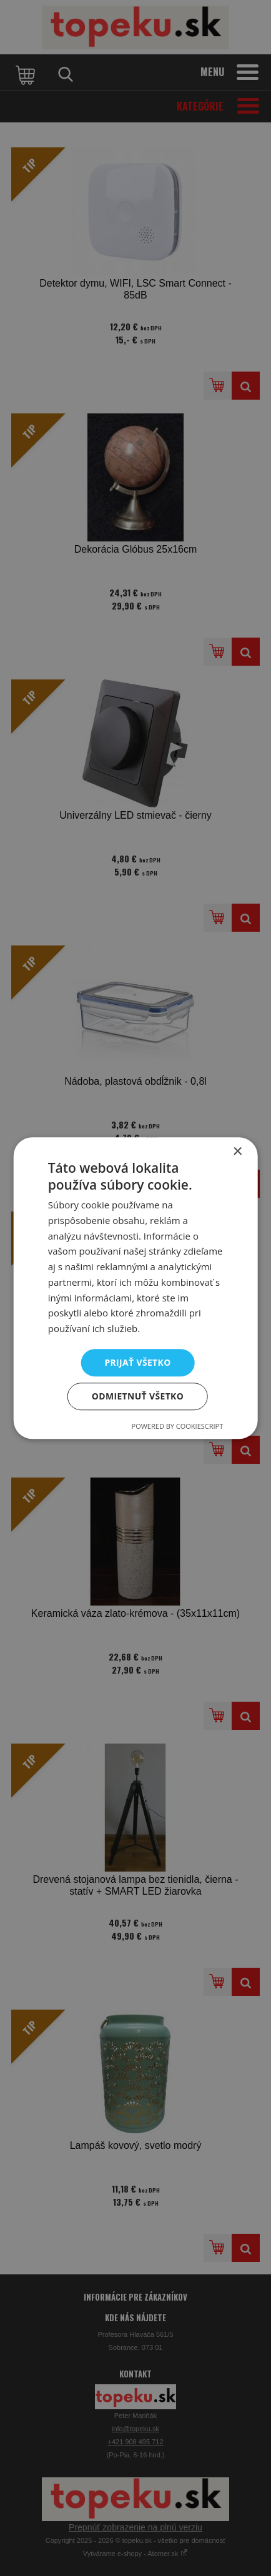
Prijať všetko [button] (137, 1362)
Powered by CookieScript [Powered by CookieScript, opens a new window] (178, 1426)
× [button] (237, 1151)
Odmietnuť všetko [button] (137, 1397)
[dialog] (135, 1288)
